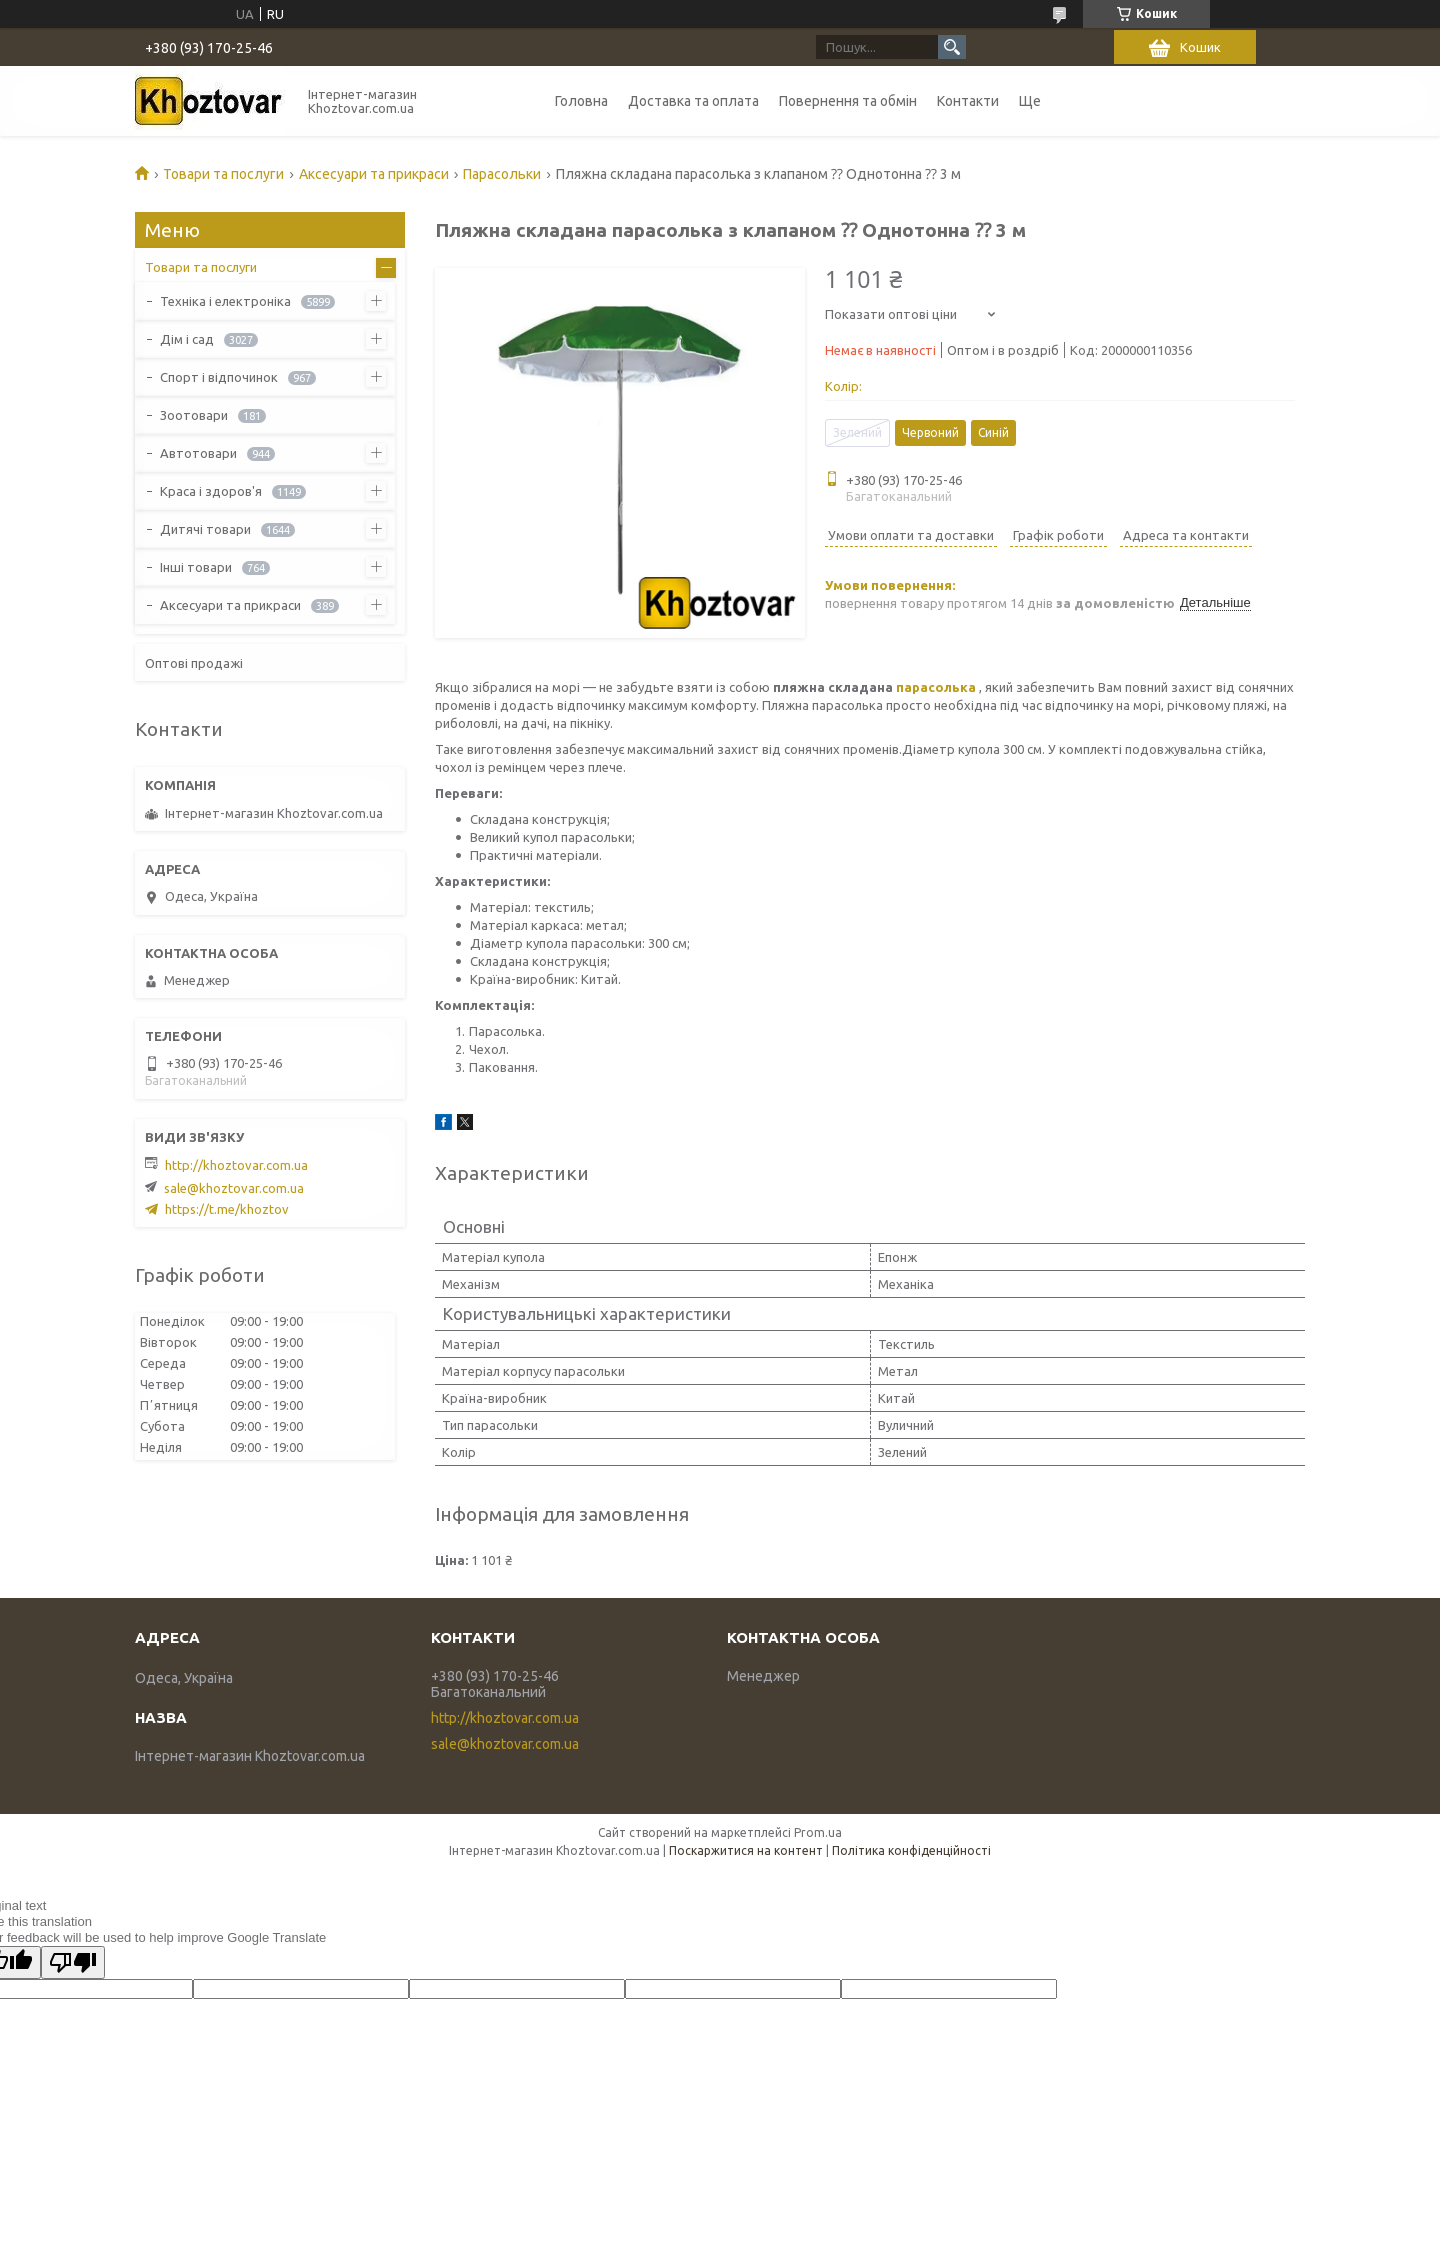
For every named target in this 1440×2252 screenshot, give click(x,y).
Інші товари (196, 567)
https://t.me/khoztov (227, 1209)
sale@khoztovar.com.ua (234, 1188)
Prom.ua (818, 1832)
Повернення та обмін (848, 101)
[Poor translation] (73, 1962)
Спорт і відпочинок (219, 377)
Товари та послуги (223, 174)
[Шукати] (952, 47)
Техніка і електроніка (225, 301)
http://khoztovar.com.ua (236, 1165)
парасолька (936, 687)
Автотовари (198, 453)
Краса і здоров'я (211, 491)
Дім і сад (187, 339)
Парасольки (502, 174)
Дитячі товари (205, 529)
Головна (581, 101)
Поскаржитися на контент (746, 1850)
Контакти (968, 101)
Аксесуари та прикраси (374, 174)
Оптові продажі (194, 663)
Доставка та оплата (693, 101)
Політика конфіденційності (911, 1850)
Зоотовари (194, 415)
